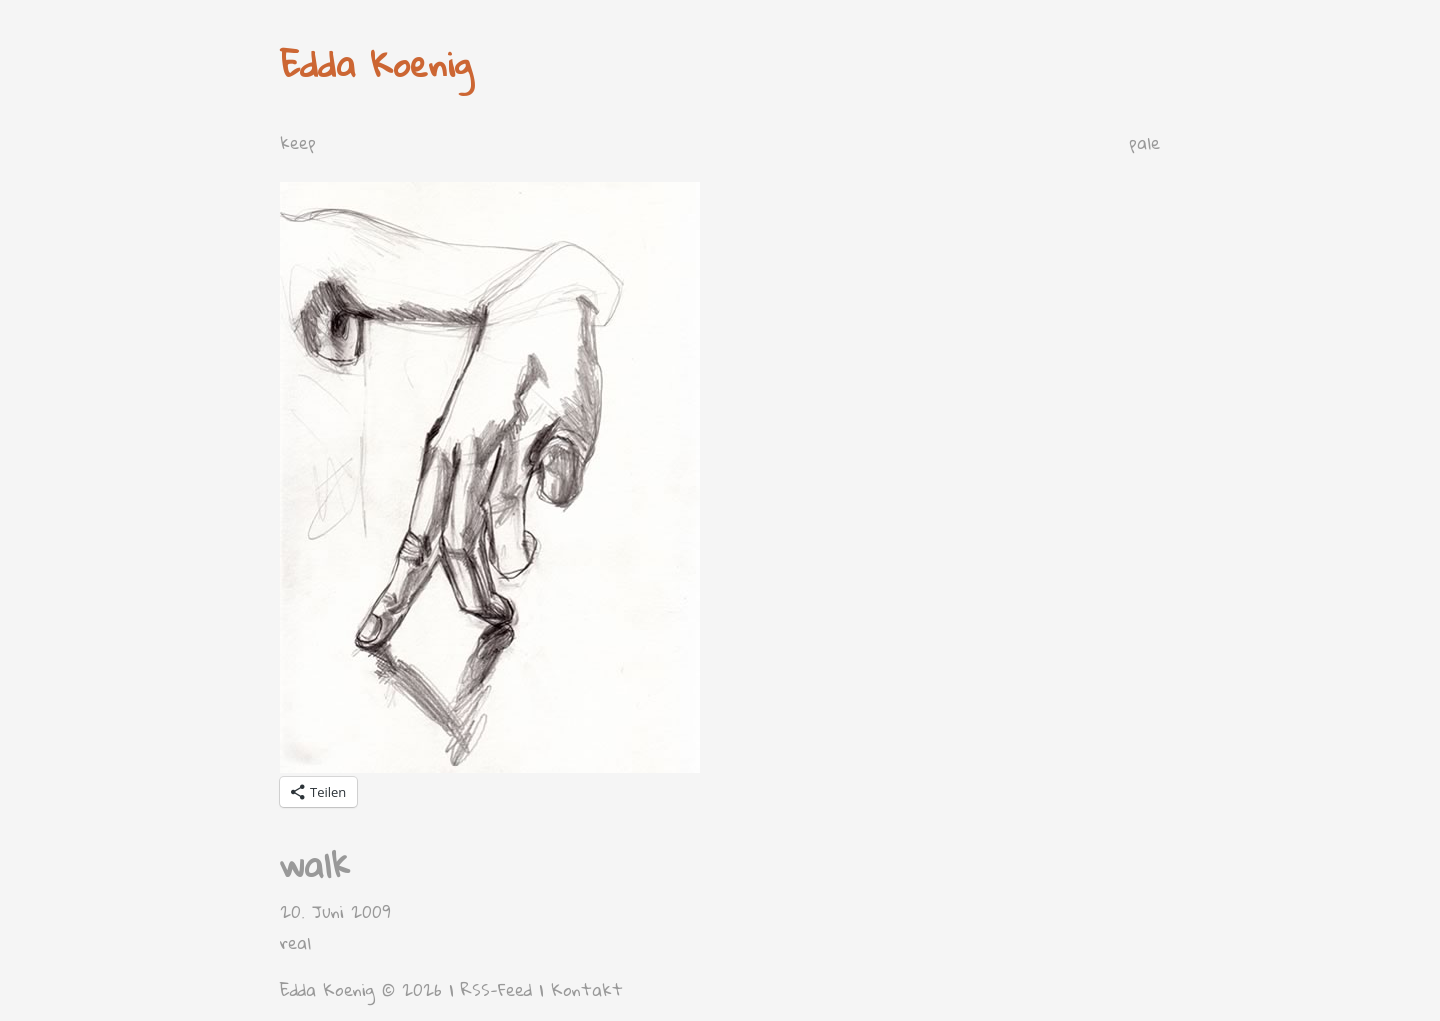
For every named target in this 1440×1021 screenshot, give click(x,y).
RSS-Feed (496, 989)
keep (298, 142)
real (295, 942)
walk (315, 864)
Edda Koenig (376, 63)
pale (1144, 142)
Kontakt (587, 989)
